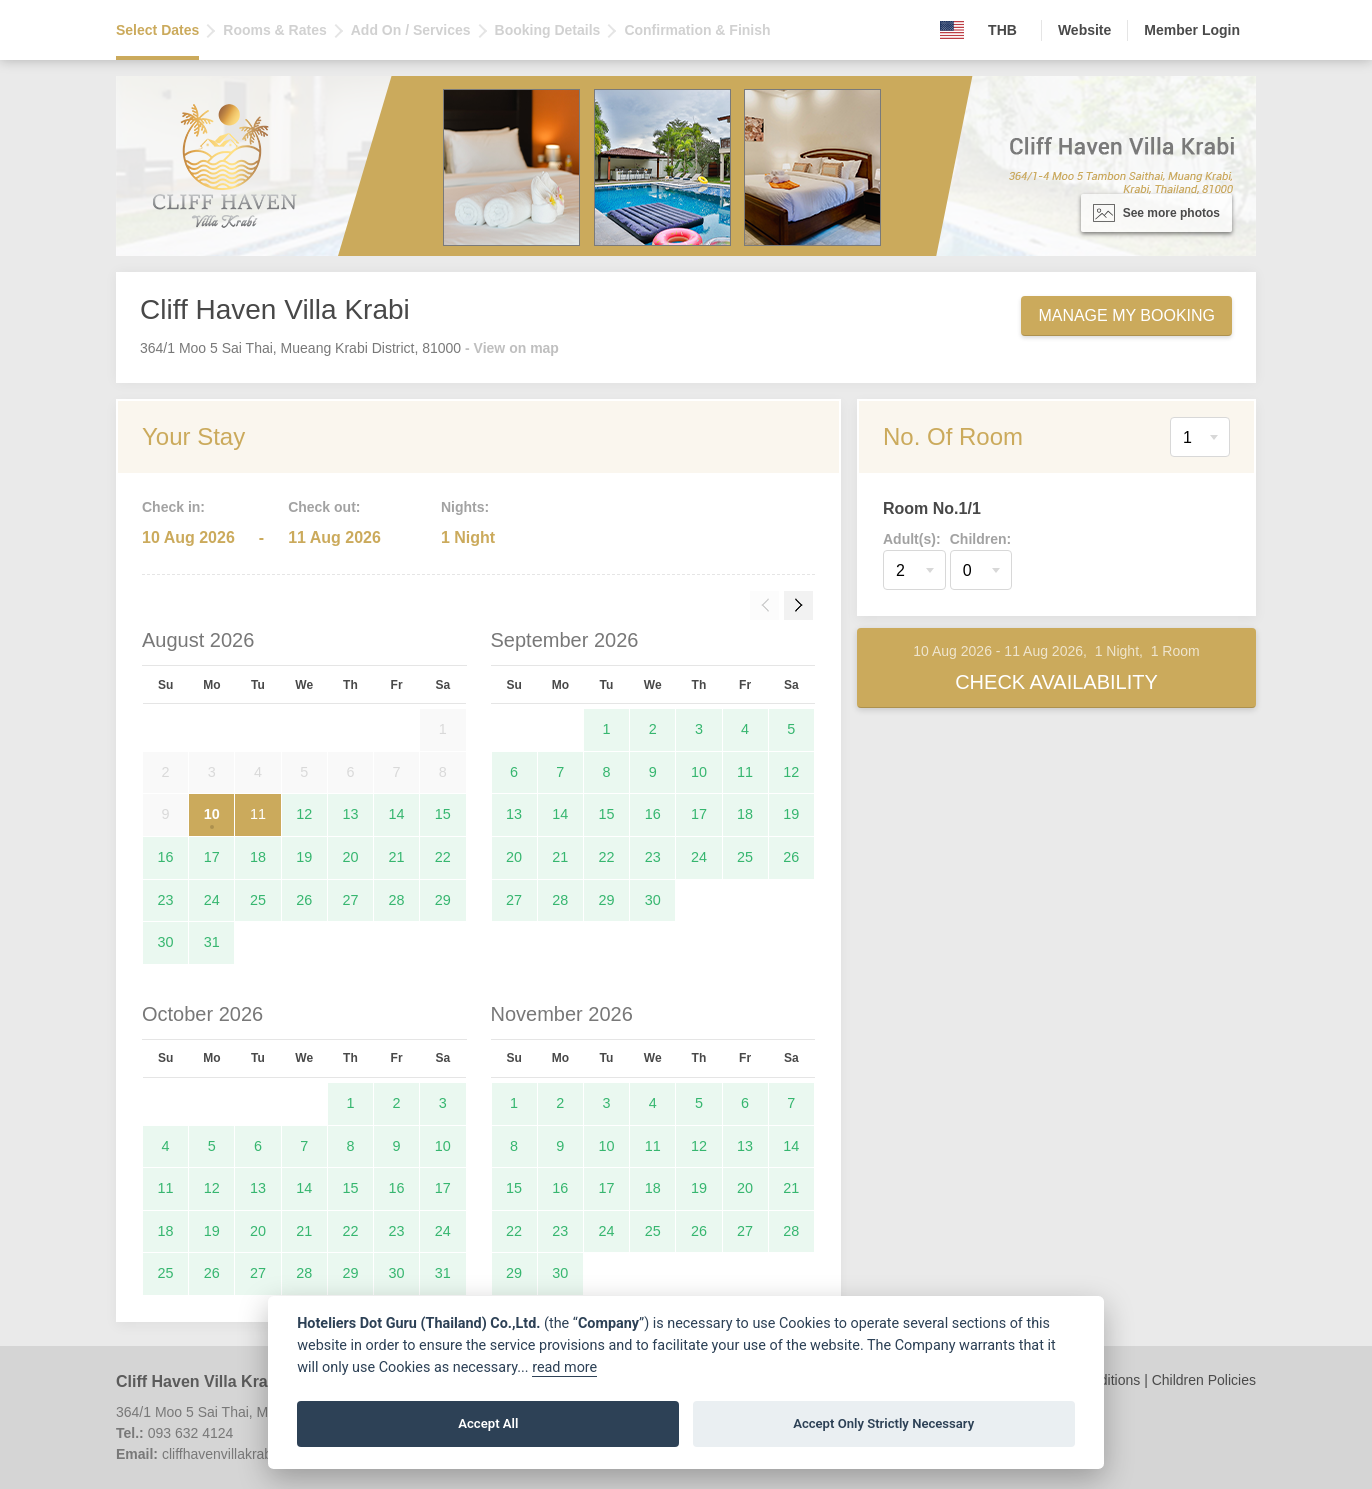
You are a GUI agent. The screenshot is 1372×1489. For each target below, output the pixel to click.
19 (304, 857)
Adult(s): (912, 539)
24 (212, 900)
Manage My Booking (1126, 315)
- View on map (512, 348)
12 (304, 814)
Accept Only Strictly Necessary (883, 1423)
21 (397, 857)
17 (212, 857)
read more (564, 1367)
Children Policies (1204, 1380)
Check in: (173, 507)
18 (258, 857)
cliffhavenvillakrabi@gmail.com (257, 1454)
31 (212, 942)
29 (443, 900)
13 (350, 814)
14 (397, 814)
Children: (980, 539)
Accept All (488, 1423)
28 (397, 900)
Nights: (465, 507)
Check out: (324, 507)
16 (166, 857)
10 (212, 814)
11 (258, 814)
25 (258, 900)
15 (443, 814)
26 (304, 900)
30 (166, 942)
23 (166, 900)
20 (350, 857)
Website (1084, 30)
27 (350, 900)
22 (443, 857)
